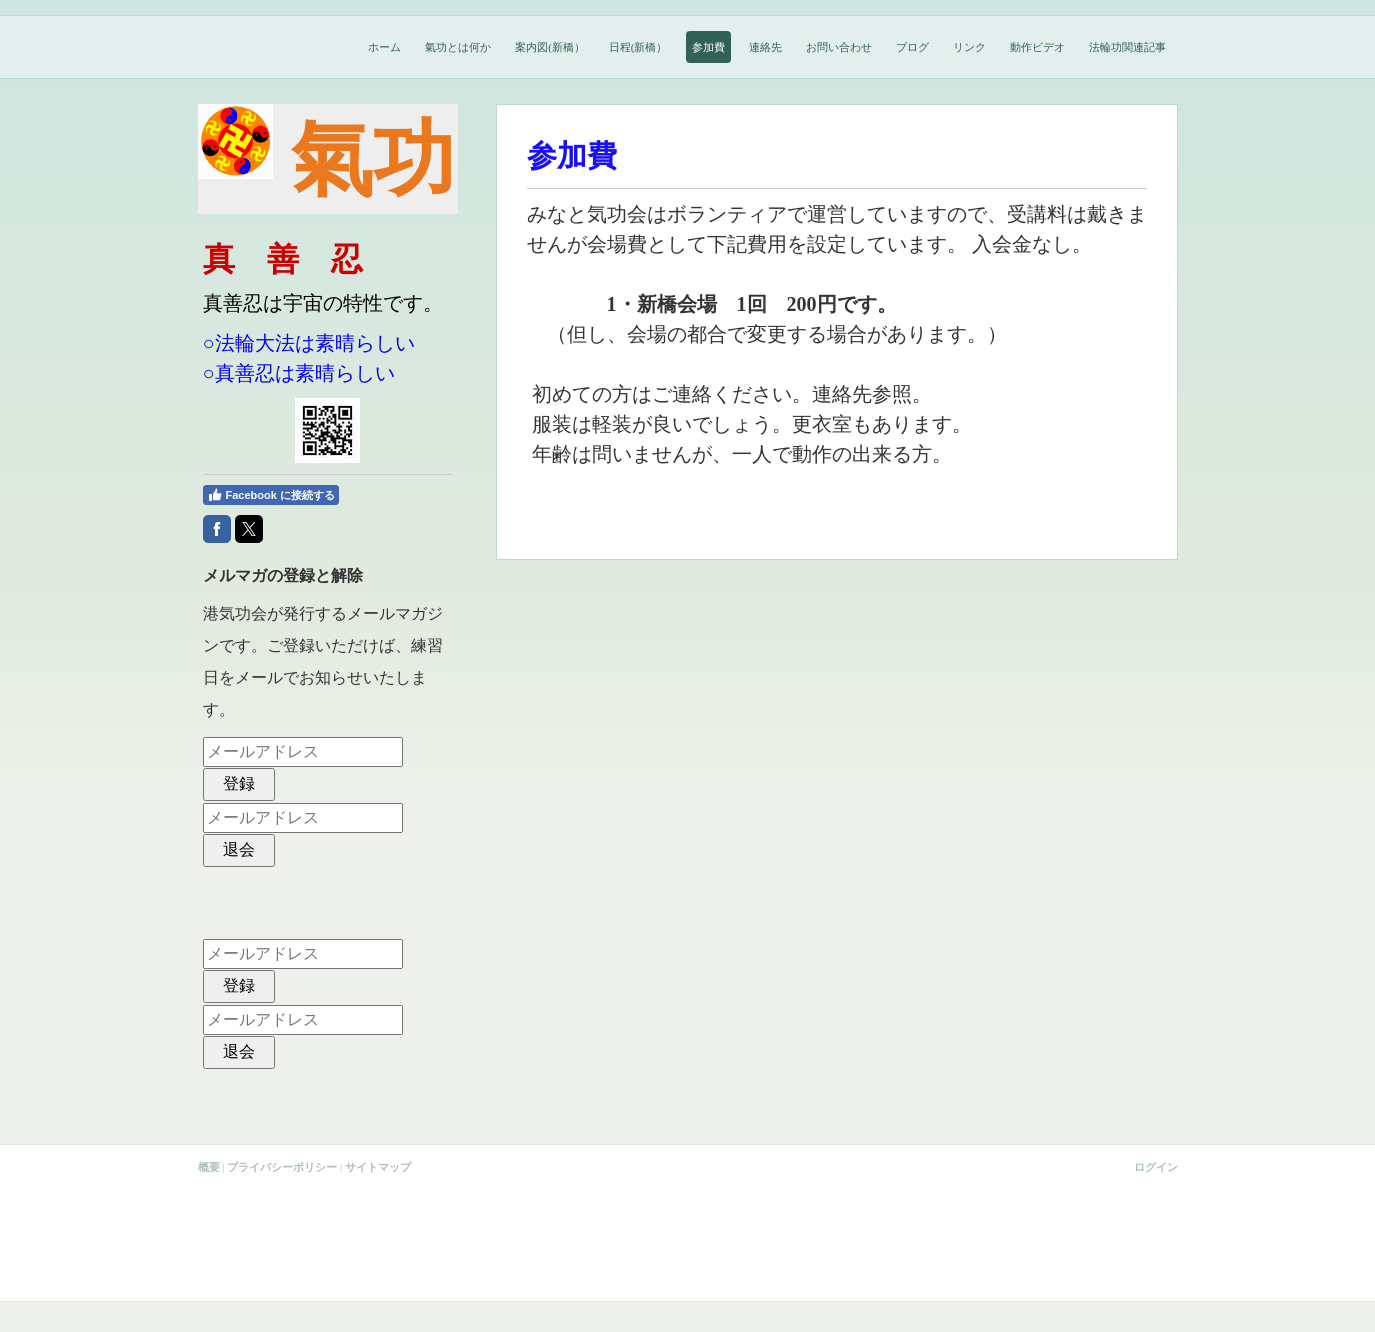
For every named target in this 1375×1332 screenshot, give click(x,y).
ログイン (1156, 1167)
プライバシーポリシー (282, 1167)
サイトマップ (378, 1167)
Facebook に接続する (271, 495)
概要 (209, 1167)
